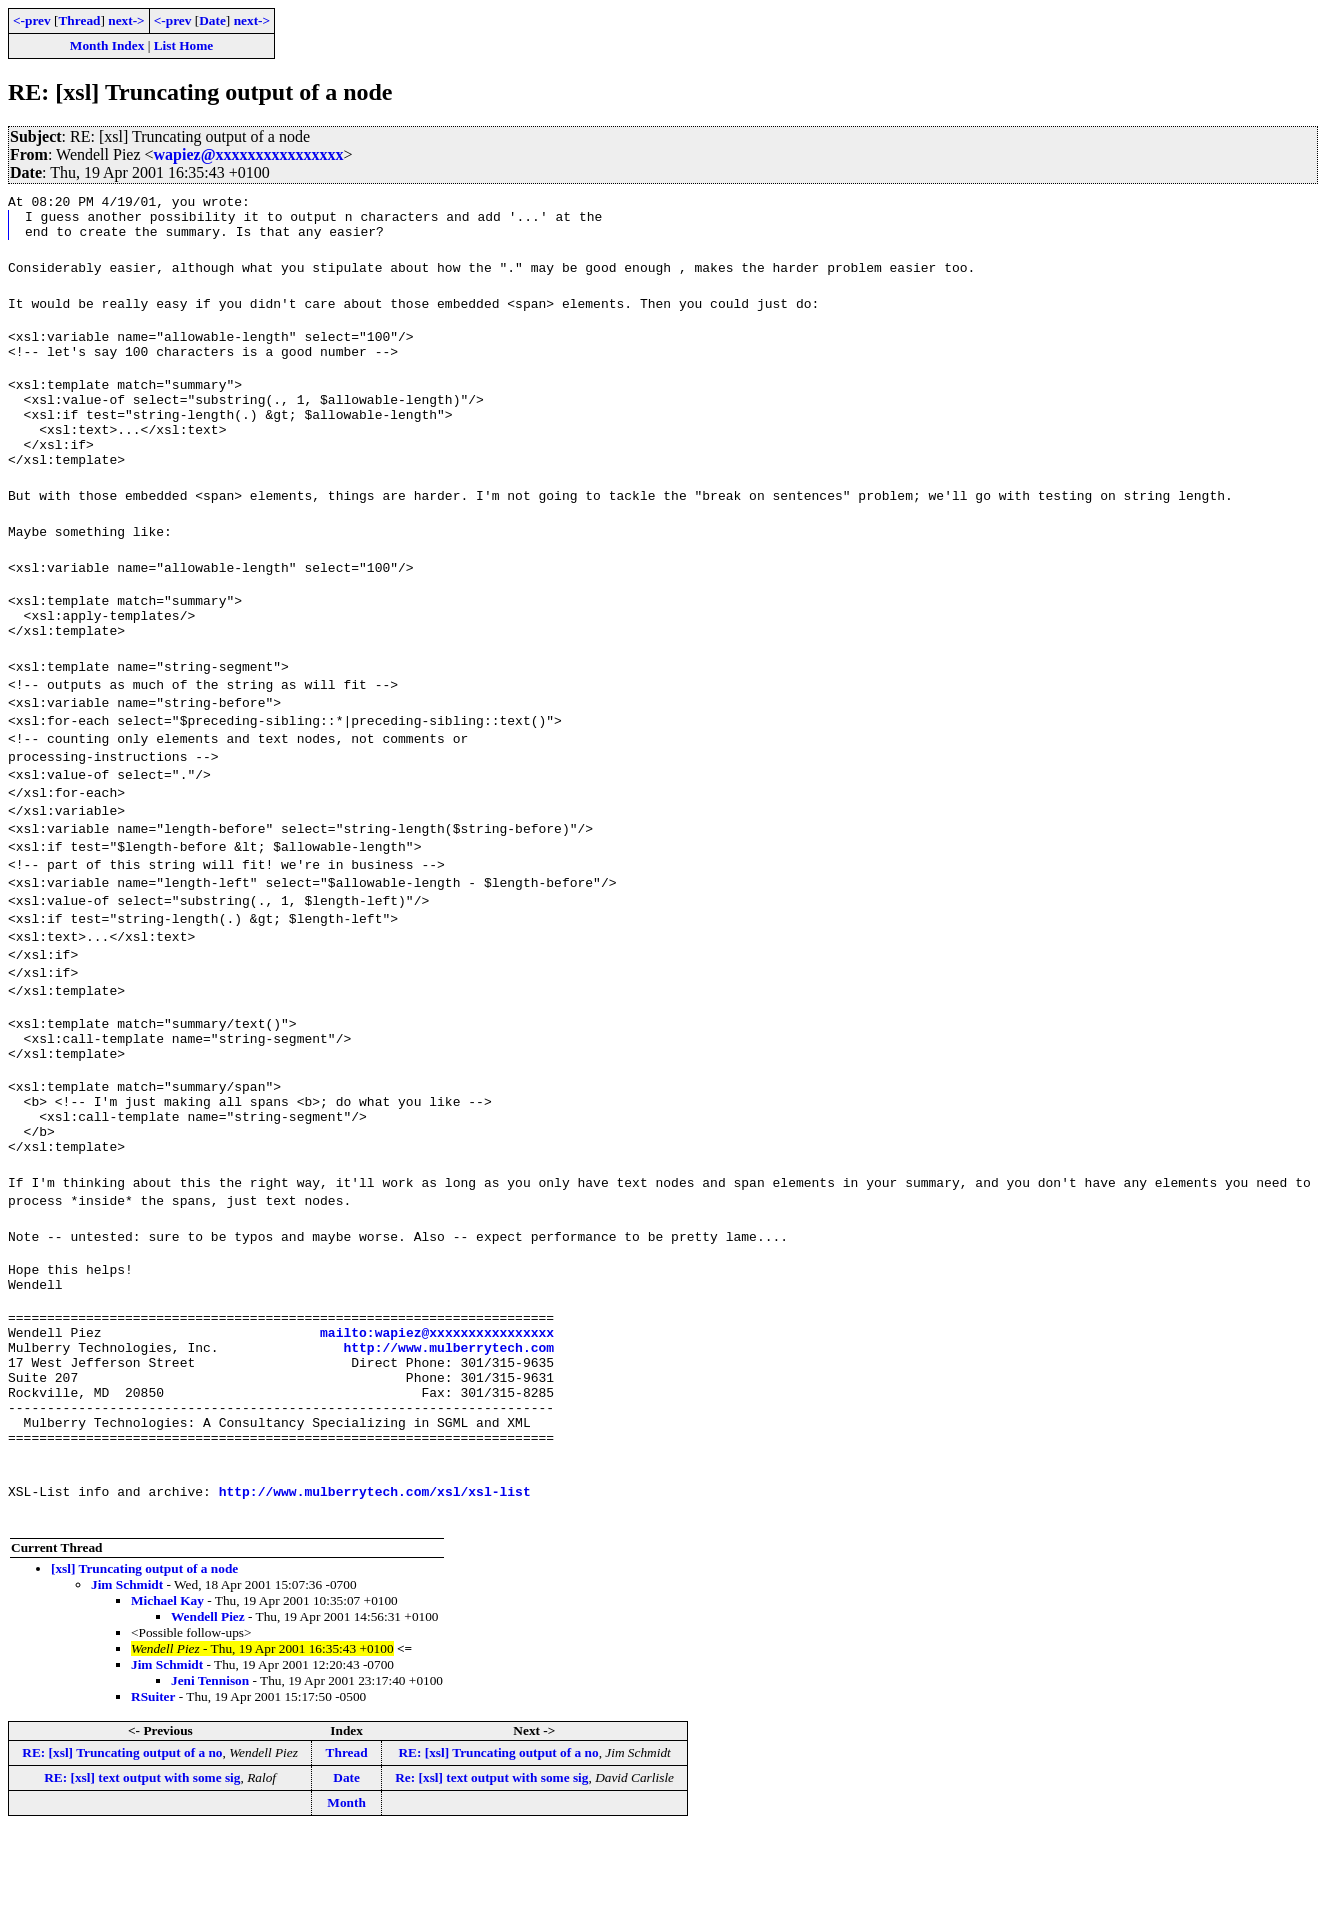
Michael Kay (167, 1696)
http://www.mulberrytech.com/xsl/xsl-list (375, 1587)
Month (346, 1898)
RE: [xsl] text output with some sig (142, 1873)
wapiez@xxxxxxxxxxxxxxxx (249, 154)
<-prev (32, 20)
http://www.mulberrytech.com (448, 1425)
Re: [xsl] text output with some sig (491, 1873)
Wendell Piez (208, 1712)
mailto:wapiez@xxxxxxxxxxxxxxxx (437, 1407)
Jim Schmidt (127, 1680)
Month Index (107, 45)
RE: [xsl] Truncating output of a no (122, 1848)
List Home (184, 45)
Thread (79, 20)
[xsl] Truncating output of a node (144, 1664)
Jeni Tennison (210, 1776)
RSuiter (153, 1792)
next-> (126, 20)
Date (212, 20)
